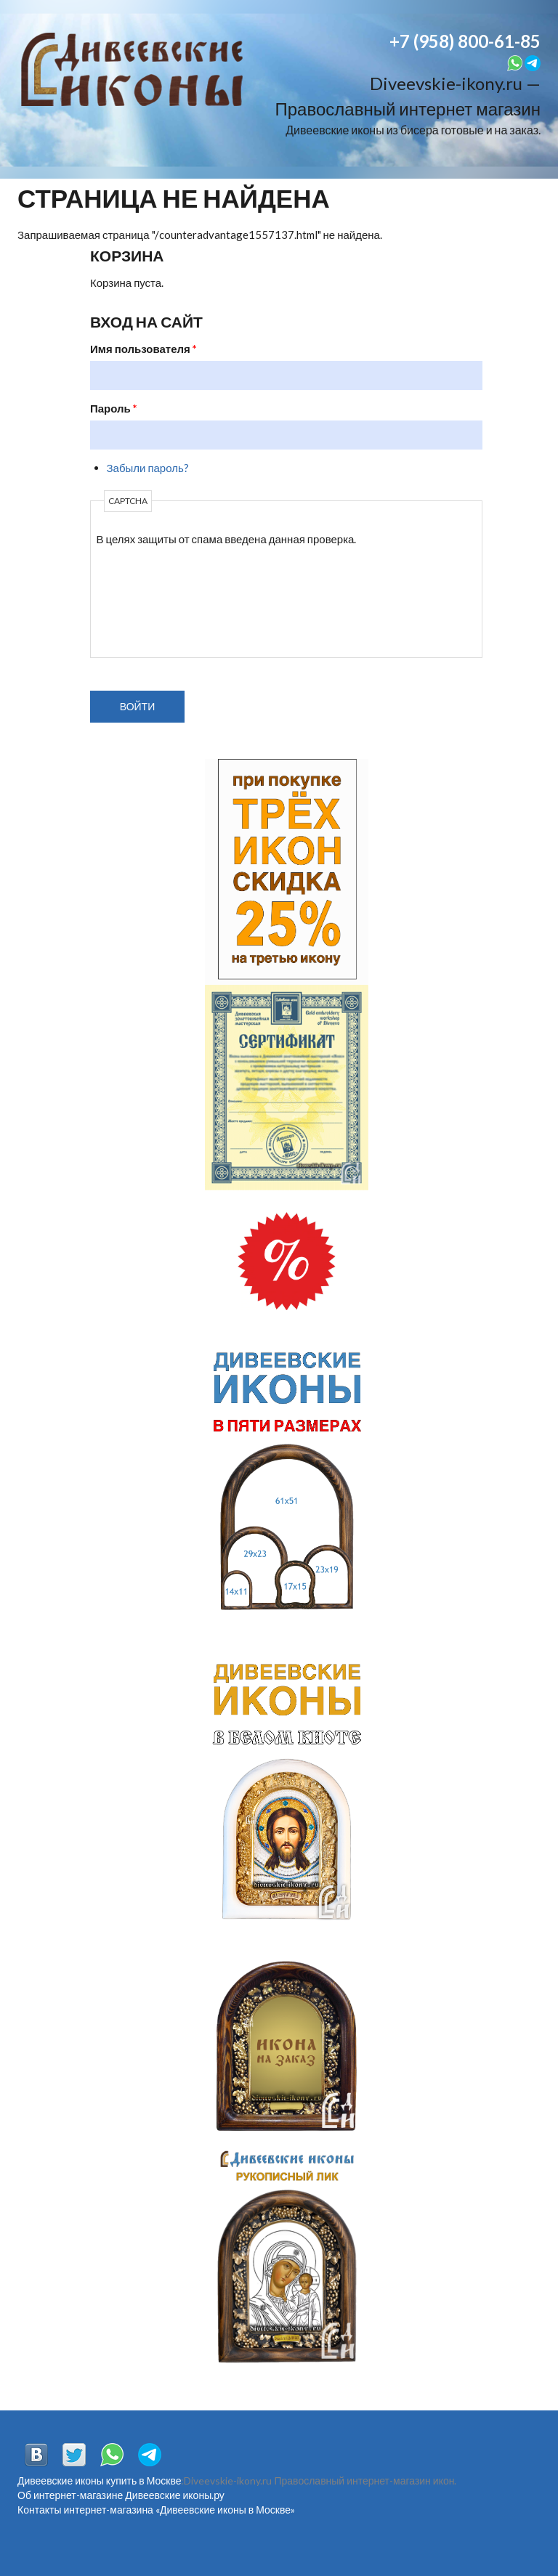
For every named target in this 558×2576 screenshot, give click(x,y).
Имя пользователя (143, 348)
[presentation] (156, 600)
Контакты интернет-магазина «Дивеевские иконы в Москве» (156, 2509)
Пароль (113, 408)
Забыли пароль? (148, 467)
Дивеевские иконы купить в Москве (99, 2480)
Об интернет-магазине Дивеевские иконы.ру (121, 2495)
